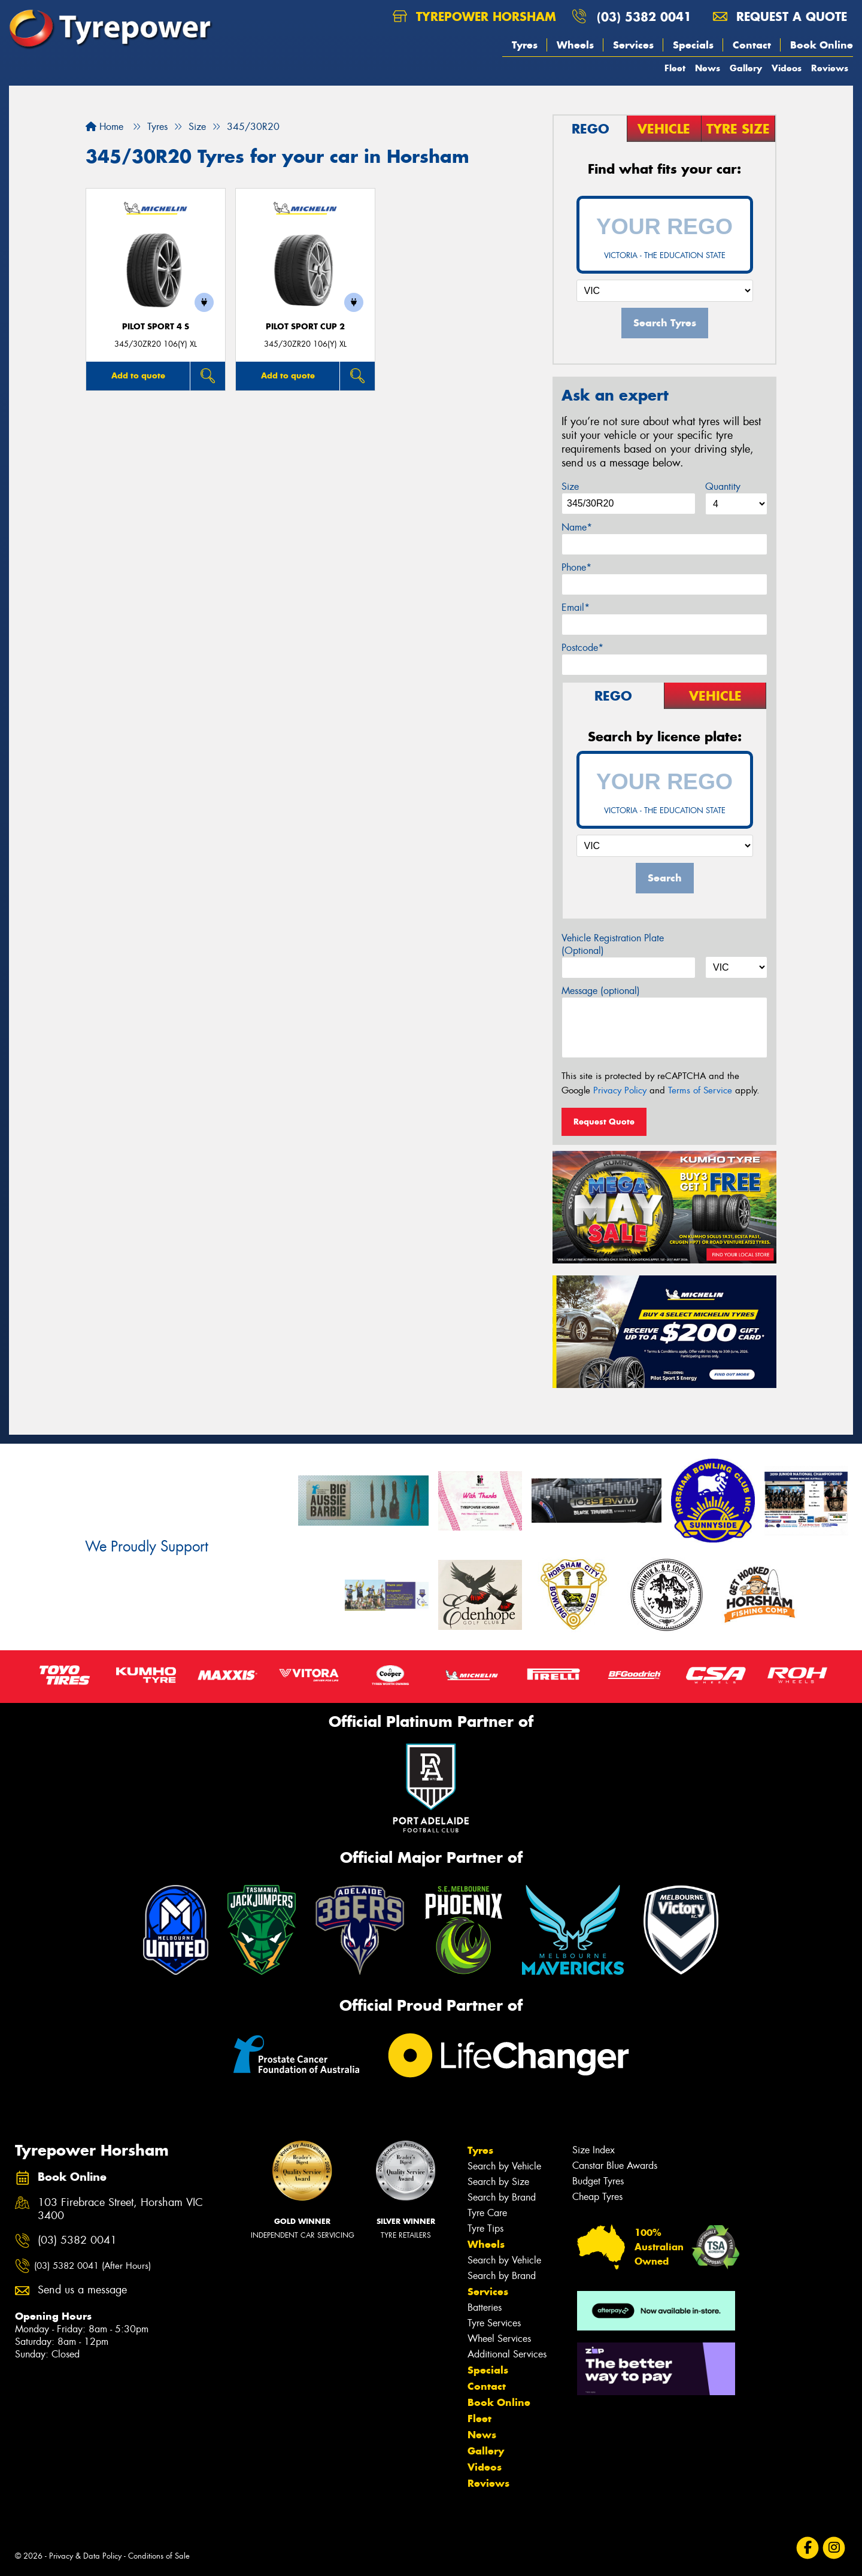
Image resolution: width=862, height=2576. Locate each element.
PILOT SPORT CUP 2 (305, 327)
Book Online (821, 44)
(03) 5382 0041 (644, 16)
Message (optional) (600, 990)
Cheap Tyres (597, 2196)
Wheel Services (499, 2338)
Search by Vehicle (504, 2166)
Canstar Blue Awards (614, 2165)
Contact (752, 44)
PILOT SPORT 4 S (155, 327)
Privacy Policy (619, 1090)
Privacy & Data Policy (85, 2556)
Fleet (674, 68)
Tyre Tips (485, 2228)
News (707, 68)
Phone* (576, 567)
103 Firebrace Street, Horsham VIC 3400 (120, 2209)
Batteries (485, 2307)
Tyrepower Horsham (474, 16)
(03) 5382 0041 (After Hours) (92, 2266)
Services (633, 44)
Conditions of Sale (159, 2556)
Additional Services (507, 2354)
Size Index (593, 2150)
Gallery (746, 68)
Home (104, 126)
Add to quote (138, 375)
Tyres (525, 44)
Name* (576, 527)
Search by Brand (502, 2197)
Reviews (829, 68)
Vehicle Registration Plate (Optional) (612, 944)
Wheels (575, 44)
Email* (575, 607)
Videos (787, 68)
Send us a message (82, 2290)
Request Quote (604, 1121)
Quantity (722, 486)
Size (570, 486)
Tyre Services (494, 2323)
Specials (693, 44)
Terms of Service (700, 1090)
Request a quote (780, 16)
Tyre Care (487, 2213)
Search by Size (498, 2181)
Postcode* (582, 647)
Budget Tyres (598, 2181)
